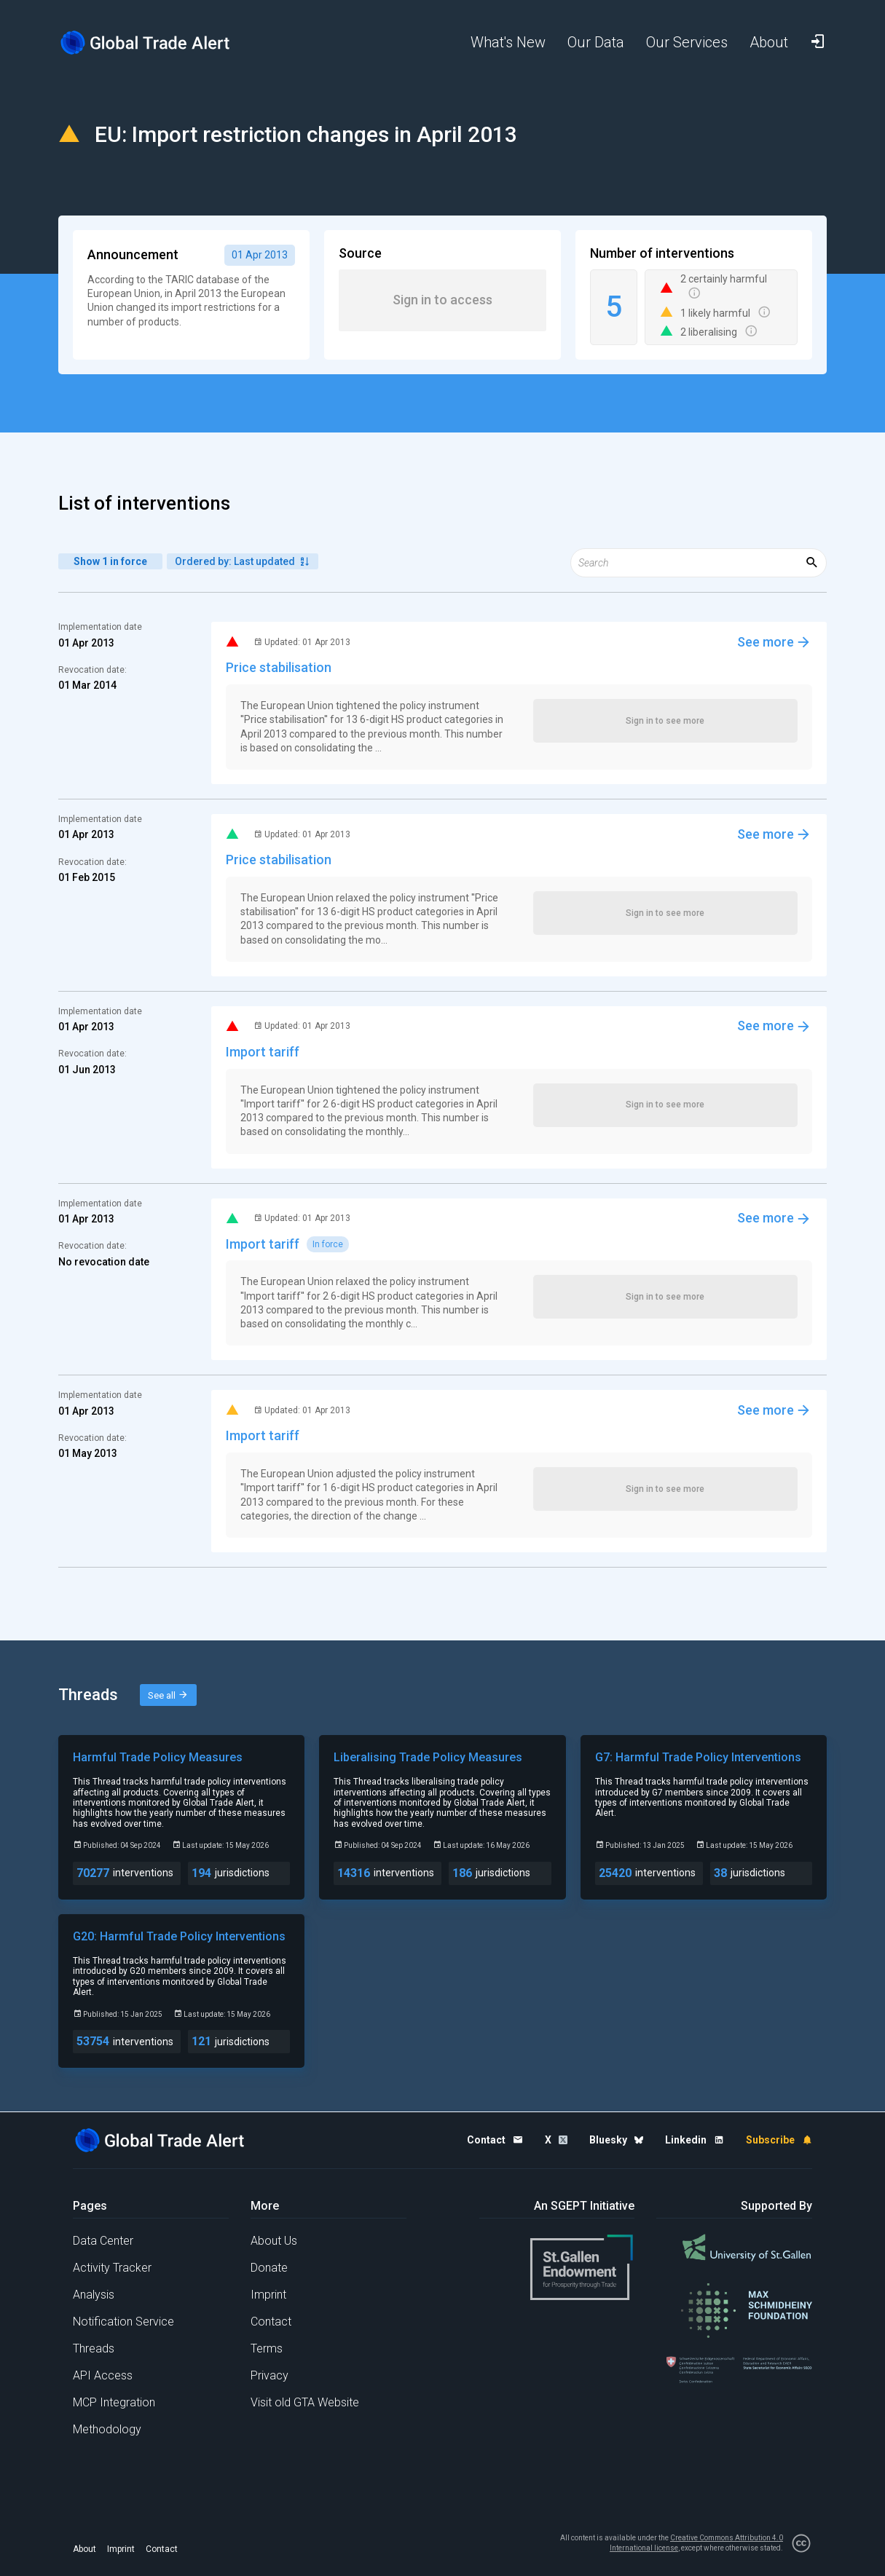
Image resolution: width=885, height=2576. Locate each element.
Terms (267, 2348)
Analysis (93, 2295)
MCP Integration (114, 2402)
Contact (271, 2321)
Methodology (107, 2429)
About (84, 2549)
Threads (93, 2348)
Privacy (269, 2375)
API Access (103, 2375)
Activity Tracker (112, 2268)
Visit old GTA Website (305, 2402)
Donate (269, 2268)
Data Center (103, 2241)
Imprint (268, 2295)
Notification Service (123, 2321)
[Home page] (156, 42)
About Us (274, 2241)
